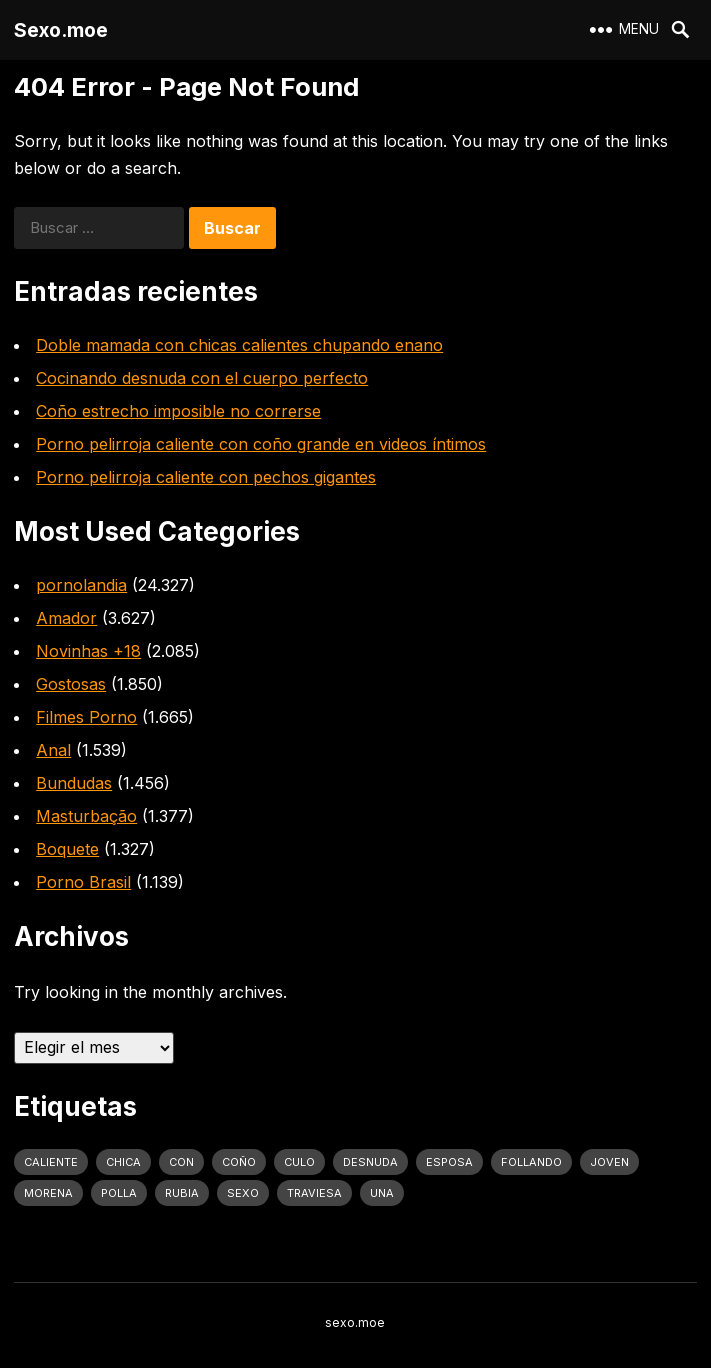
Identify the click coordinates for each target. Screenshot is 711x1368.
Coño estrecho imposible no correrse (178, 411)
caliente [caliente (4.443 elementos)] (51, 1162)
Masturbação (86, 816)
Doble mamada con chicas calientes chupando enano (239, 345)
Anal (53, 750)
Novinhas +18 (88, 651)
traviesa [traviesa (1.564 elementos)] (314, 1193)
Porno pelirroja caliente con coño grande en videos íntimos (261, 444)
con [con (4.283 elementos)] (181, 1162)
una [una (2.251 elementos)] (382, 1193)
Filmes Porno (86, 717)
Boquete (67, 849)
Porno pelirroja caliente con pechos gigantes (206, 477)
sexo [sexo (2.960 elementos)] (243, 1193)
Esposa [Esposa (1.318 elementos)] (449, 1162)
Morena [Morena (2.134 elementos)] (48, 1193)
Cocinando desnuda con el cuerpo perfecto (202, 378)
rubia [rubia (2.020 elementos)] (182, 1193)
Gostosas (71, 684)
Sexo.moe (61, 30)
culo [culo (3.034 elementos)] (299, 1162)
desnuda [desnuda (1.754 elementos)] (370, 1162)
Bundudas (74, 783)
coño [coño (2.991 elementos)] (239, 1162)
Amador (66, 618)
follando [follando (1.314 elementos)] (531, 1162)
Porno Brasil (83, 882)
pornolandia (81, 585)
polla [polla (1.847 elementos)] (119, 1193)
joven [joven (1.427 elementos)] (609, 1162)
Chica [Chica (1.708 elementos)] (123, 1162)
